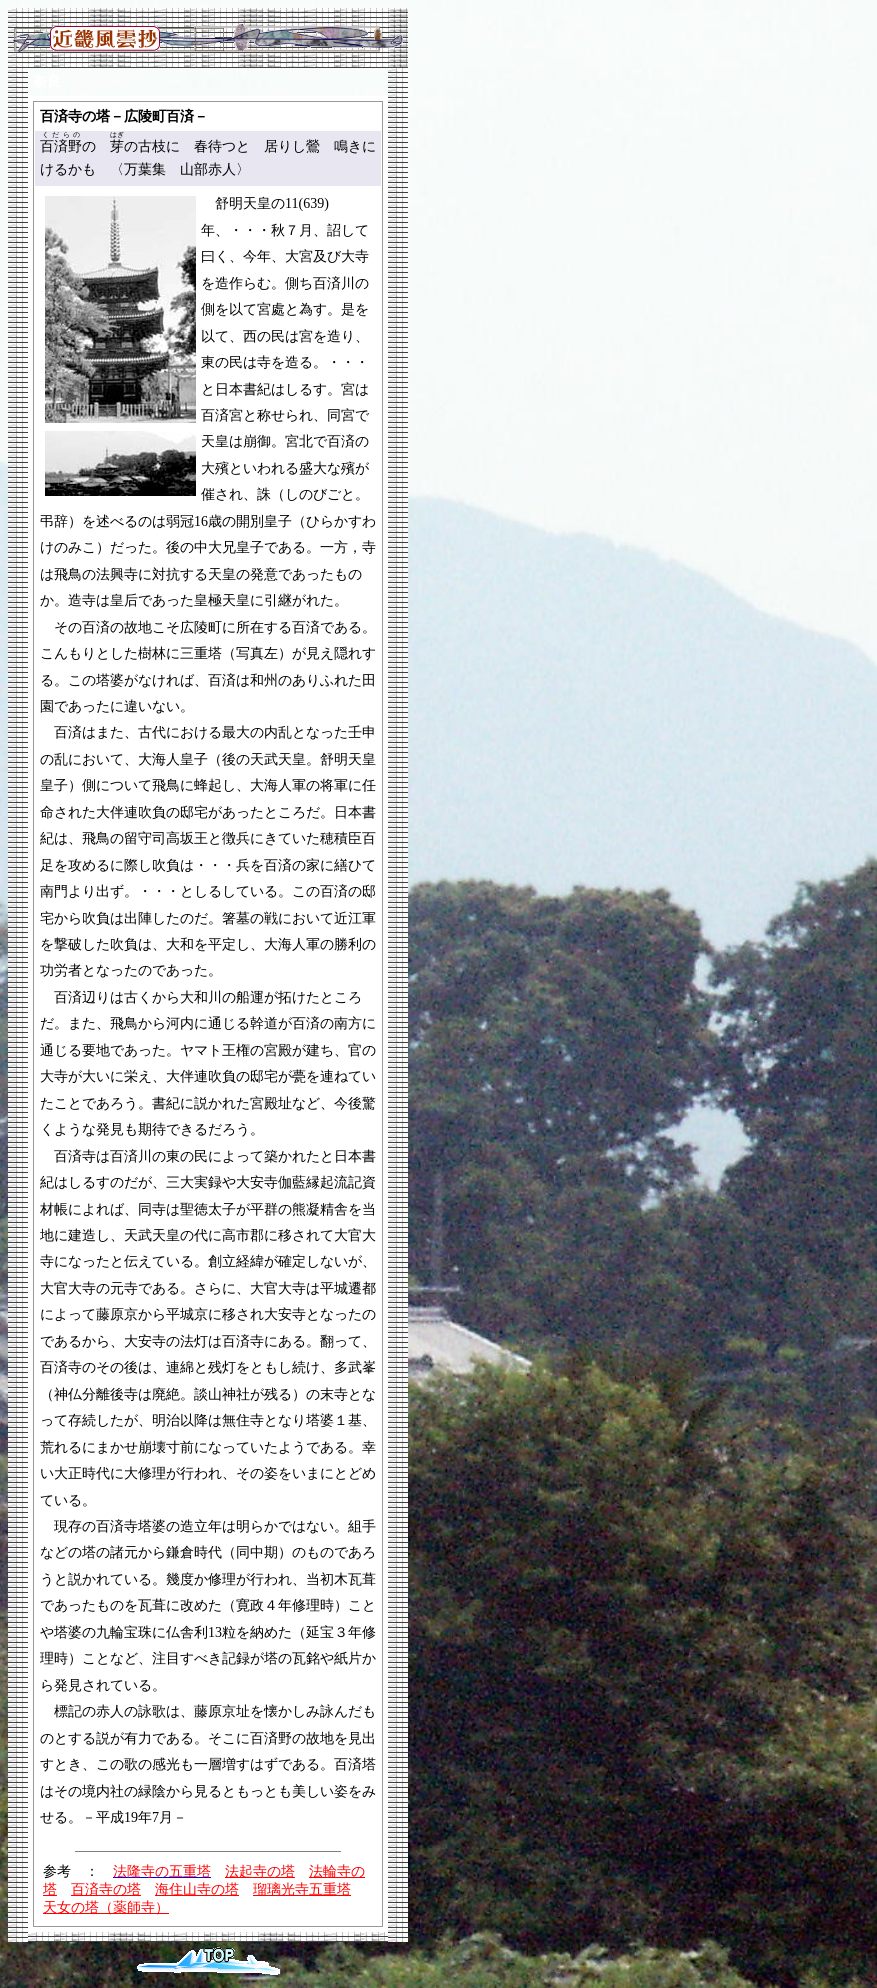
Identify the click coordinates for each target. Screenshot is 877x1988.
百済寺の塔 (106, 1889)
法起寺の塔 (260, 1871)
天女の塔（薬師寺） (106, 1907)
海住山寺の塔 (197, 1889)
